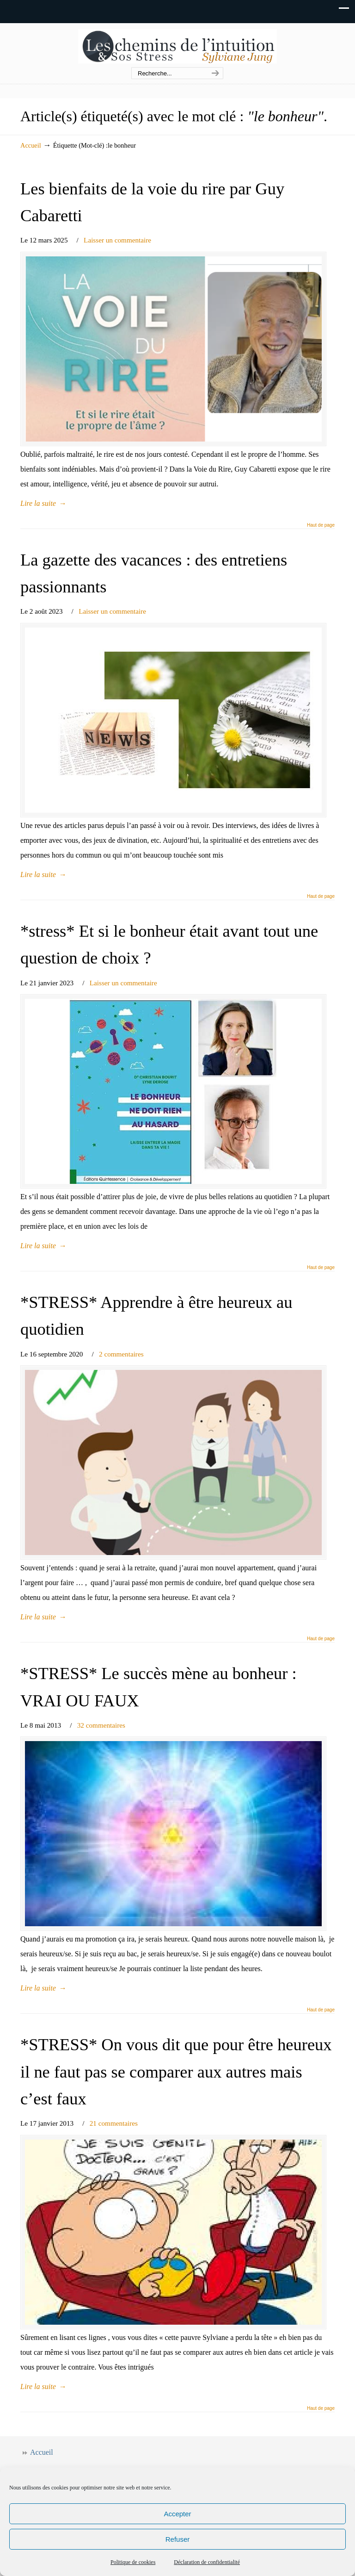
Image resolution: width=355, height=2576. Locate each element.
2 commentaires (121, 1354)
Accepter (177, 2514)
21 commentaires (114, 2123)
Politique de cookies (132, 2562)
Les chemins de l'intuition (177, 45)
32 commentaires (101, 1725)
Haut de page (321, 525)
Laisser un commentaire (117, 240)
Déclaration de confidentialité (207, 2562)
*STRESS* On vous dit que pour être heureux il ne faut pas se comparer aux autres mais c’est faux (176, 2071)
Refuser (177, 2539)
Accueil (30, 145)
